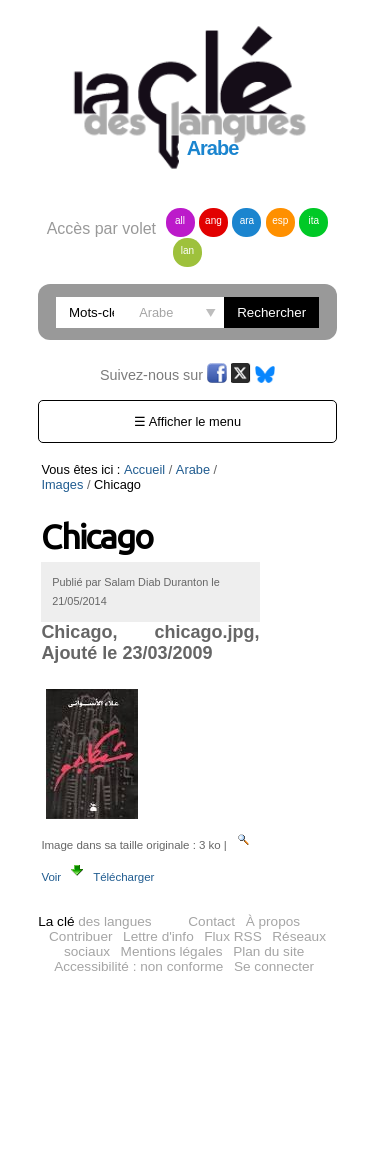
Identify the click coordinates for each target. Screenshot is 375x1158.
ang (213, 220)
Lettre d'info (158, 936)
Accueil (144, 469)
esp (280, 220)
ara (247, 220)
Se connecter (274, 966)
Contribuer (80, 936)
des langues (94, 921)
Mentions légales (172, 951)
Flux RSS (232, 936)
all (180, 220)
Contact (211, 921)
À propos (273, 921)
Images (242, 469)
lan (187, 250)
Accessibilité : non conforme (138, 966)
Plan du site (268, 951)
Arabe (193, 469)
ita (314, 220)
